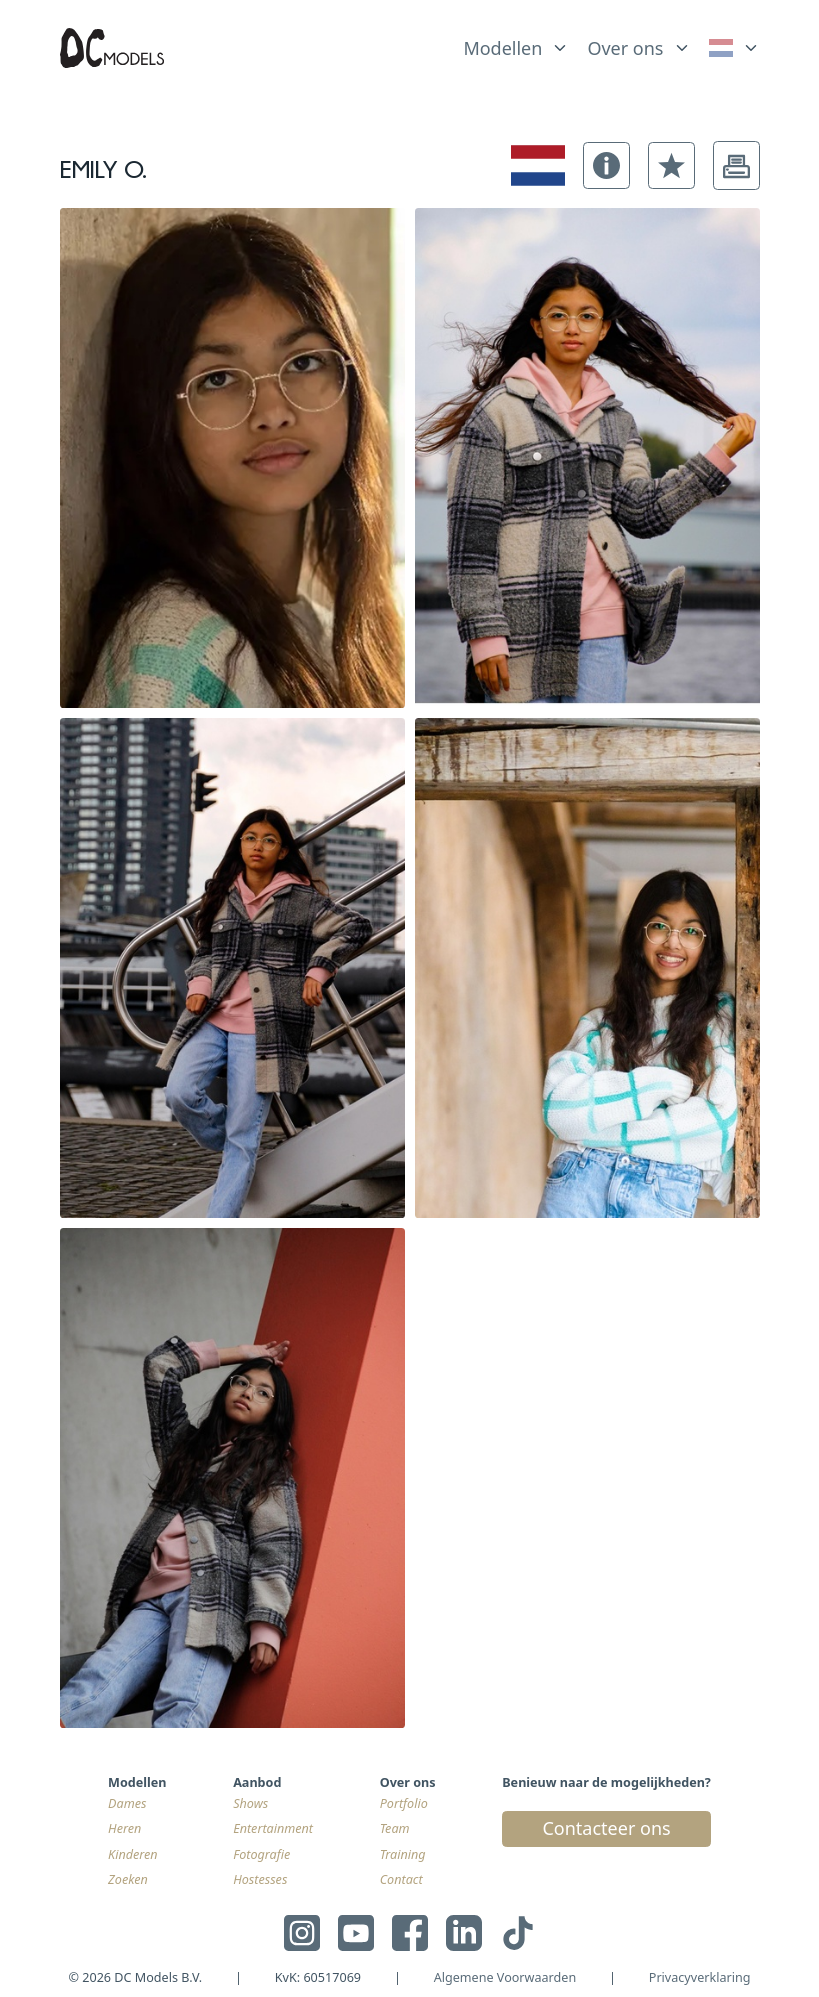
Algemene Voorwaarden (505, 1977)
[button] (606, 165)
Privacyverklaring (700, 1977)
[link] (734, 48)
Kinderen (133, 1854)
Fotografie (261, 1854)
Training (403, 1854)
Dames (127, 1803)
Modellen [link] (502, 48)
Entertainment (273, 1828)
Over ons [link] (625, 48)
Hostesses (260, 1879)
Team (395, 1828)
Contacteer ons (606, 1828)
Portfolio (404, 1803)
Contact (401, 1879)
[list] (516, 44)
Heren (124, 1828)
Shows (250, 1803)
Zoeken (128, 1879)
